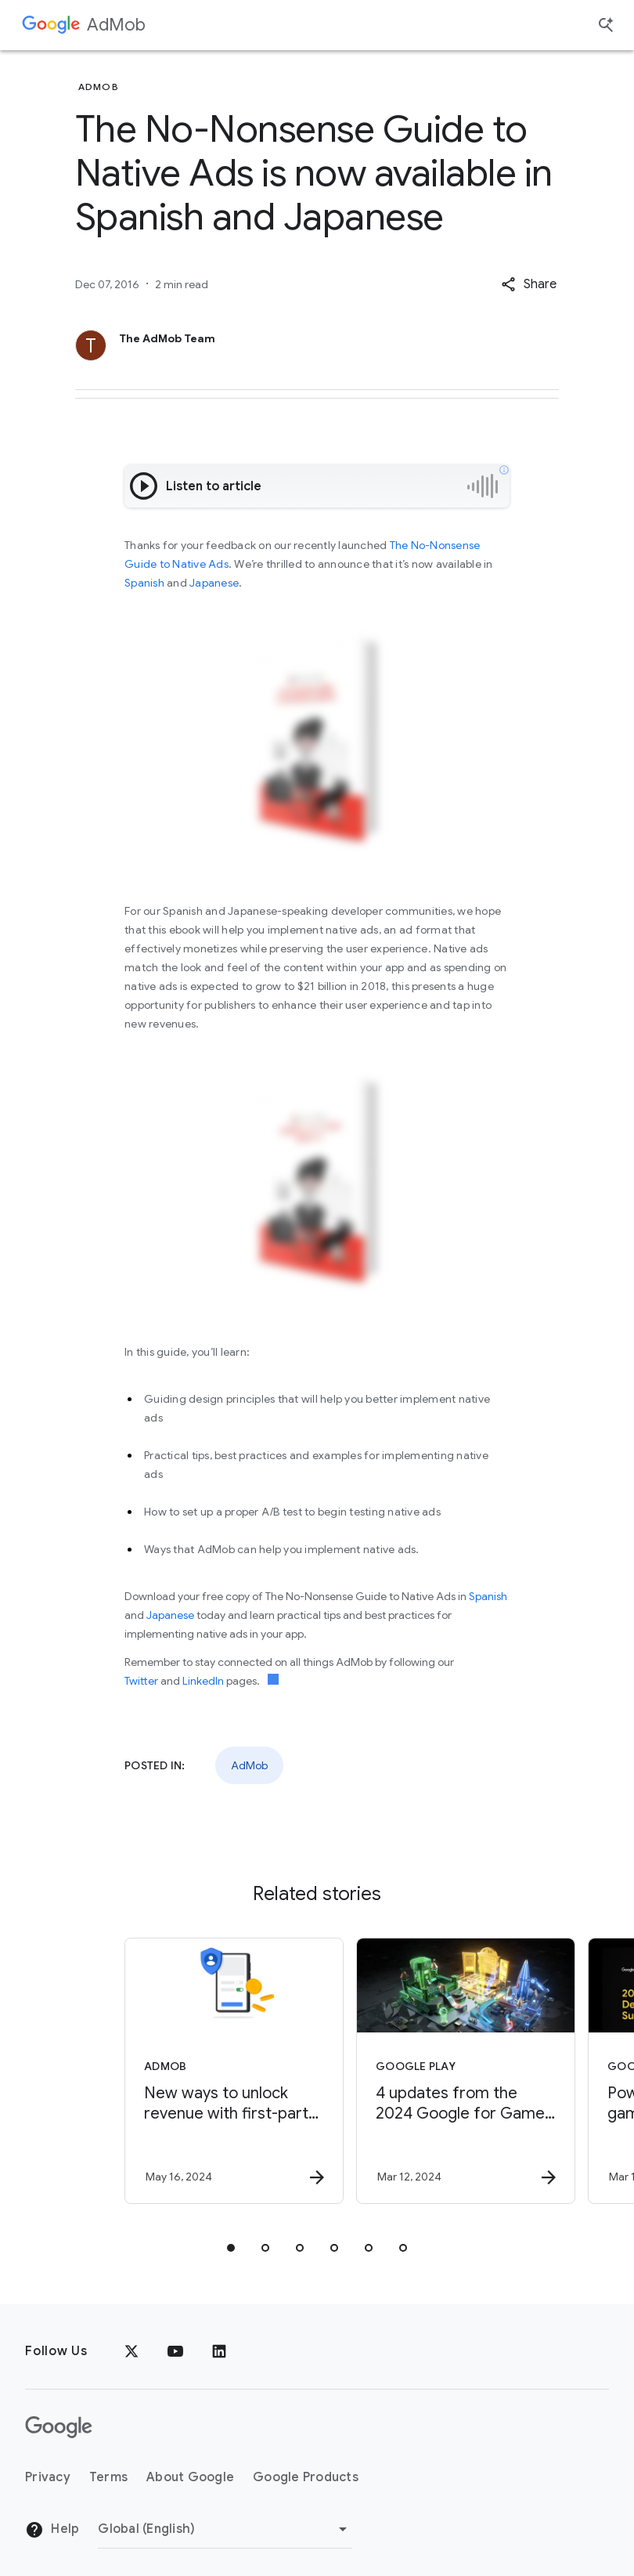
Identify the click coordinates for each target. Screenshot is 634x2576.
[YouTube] (175, 2351)
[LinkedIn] (219, 2351)
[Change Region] (225, 2529)
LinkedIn (203, 1681)
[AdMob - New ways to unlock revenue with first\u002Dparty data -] (199, 2070)
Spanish (144, 583)
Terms (108, 2477)
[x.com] (131, 2351)
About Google (190, 2477)
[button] (529, 284)
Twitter (141, 1681)
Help (52, 2529)
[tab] (231, 2248)
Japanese (214, 583)
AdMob (116, 24)
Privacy (47, 2477)
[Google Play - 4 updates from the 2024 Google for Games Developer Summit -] (431, 2070)
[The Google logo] (58, 2427)
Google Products (305, 2477)
